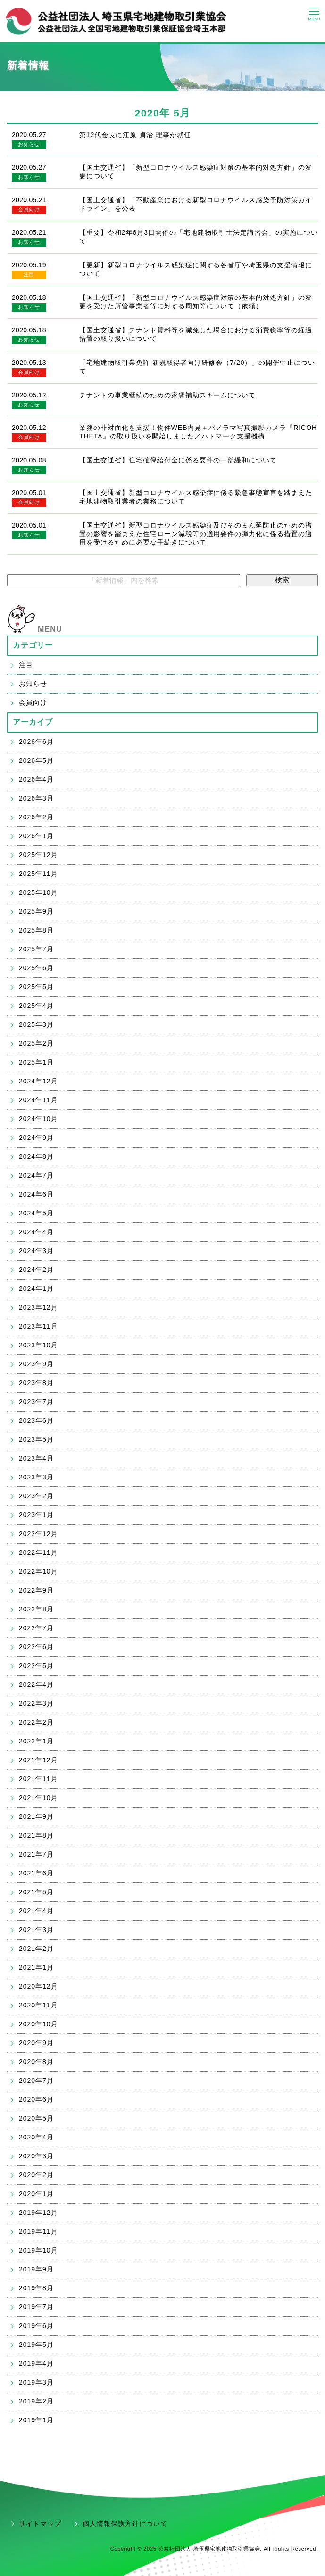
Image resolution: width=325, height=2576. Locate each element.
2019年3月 (36, 2382)
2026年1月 (36, 836)
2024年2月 (36, 1269)
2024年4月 (36, 1232)
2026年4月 (36, 779)
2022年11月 (38, 1552)
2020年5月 (36, 2118)
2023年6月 (36, 1420)
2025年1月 (36, 1062)
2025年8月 (36, 930)
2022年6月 (36, 1647)
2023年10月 (38, 1345)
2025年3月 (36, 1024)
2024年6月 (36, 1194)
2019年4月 (36, 2363)
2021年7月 (36, 1854)
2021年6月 (36, 1873)
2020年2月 (36, 2175)
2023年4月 (36, 1458)
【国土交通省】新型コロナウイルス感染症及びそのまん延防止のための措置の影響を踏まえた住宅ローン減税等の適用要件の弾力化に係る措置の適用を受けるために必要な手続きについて (195, 533)
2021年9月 (36, 1816)
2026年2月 (36, 817)
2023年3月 (36, 1477)
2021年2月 (36, 1948)
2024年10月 (38, 1119)
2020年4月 (36, 2137)
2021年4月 (36, 1911)
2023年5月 (36, 1439)
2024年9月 (36, 1137)
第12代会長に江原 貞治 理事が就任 (135, 135)
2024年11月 (38, 1100)
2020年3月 (36, 2156)
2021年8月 (36, 1835)
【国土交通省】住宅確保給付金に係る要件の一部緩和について (178, 460)
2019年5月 (36, 2344)
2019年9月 (36, 2269)
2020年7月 (36, 2080)
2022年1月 (36, 1741)
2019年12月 (38, 2212)
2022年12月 (38, 1533)
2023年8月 (36, 1383)
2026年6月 (36, 741)
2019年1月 (36, 2420)
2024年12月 (38, 1081)
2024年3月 (36, 1251)
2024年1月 (36, 1288)
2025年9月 (36, 911)
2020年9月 (36, 2043)
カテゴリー (33, 645)
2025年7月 (36, 949)
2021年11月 (38, 1779)
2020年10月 (38, 2024)
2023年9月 (36, 1364)
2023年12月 (38, 1307)
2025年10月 (38, 892)
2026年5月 (36, 760)
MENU (50, 629)
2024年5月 (36, 1213)
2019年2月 (36, 2401)
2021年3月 (36, 1929)
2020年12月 (38, 1986)
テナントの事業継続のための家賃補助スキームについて (167, 395)
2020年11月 (38, 2005)
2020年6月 (36, 2099)
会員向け (29, 209)
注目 (29, 274)
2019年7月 (36, 2307)
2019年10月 (38, 2250)
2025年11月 (38, 873)
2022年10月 (38, 1571)
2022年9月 (36, 1590)
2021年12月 (38, 1760)
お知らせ (29, 144)
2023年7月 (36, 1401)
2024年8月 (36, 1156)
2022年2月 (36, 1722)
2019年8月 (36, 2288)
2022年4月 (36, 1684)
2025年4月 (36, 1005)
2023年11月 (38, 1326)
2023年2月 (36, 1496)
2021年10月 (38, 1797)
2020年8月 (36, 2061)
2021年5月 (36, 1892)
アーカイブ (33, 722)
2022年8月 (36, 1609)
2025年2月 (36, 1043)
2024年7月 (36, 1175)
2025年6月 (36, 968)
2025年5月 (36, 987)
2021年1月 (36, 1967)
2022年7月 (36, 1628)
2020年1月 (36, 2193)
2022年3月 (36, 1703)
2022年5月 (36, 1665)
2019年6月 (36, 2325)
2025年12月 (38, 855)
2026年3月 (36, 798)
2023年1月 (36, 1515)
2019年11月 (38, 2231)
